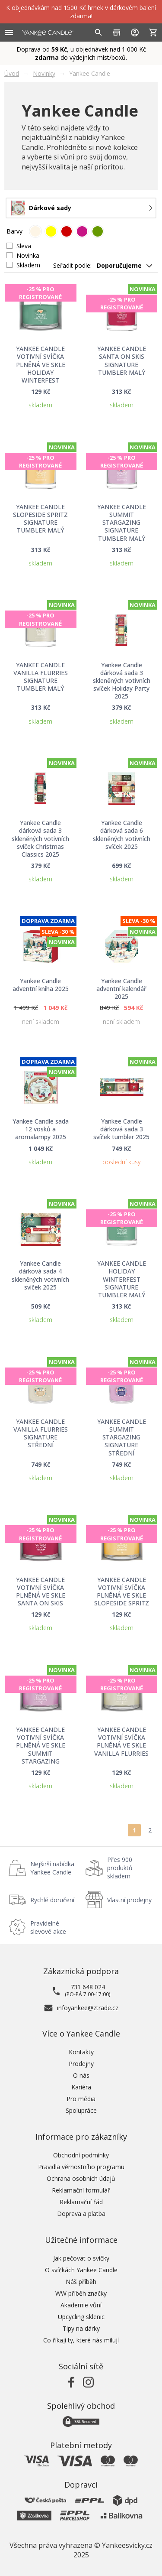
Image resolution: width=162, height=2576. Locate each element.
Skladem (28, 265)
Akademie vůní (81, 2305)
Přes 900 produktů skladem (120, 1867)
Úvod (11, 73)
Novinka (27, 255)
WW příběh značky (81, 2293)
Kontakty (81, 2052)
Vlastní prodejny (129, 1900)
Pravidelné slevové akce (48, 1927)
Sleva (23, 246)
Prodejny (81, 2064)
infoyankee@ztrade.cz (87, 2008)
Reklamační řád (81, 2202)
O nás (81, 2075)
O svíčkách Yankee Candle (81, 2270)
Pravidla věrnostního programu (81, 2167)
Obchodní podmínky (81, 2155)
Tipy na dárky (81, 2328)
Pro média (81, 2099)
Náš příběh (81, 2281)
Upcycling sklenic (81, 2317)
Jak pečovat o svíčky (81, 2258)
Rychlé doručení (52, 1900)
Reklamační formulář (81, 2190)
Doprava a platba (81, 2213)
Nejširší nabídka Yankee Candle (52, 1868)
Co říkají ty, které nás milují (81, 2340)
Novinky (44, 73)
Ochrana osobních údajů (81, 2178)
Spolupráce (81, 2110)
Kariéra (81, 2087)
